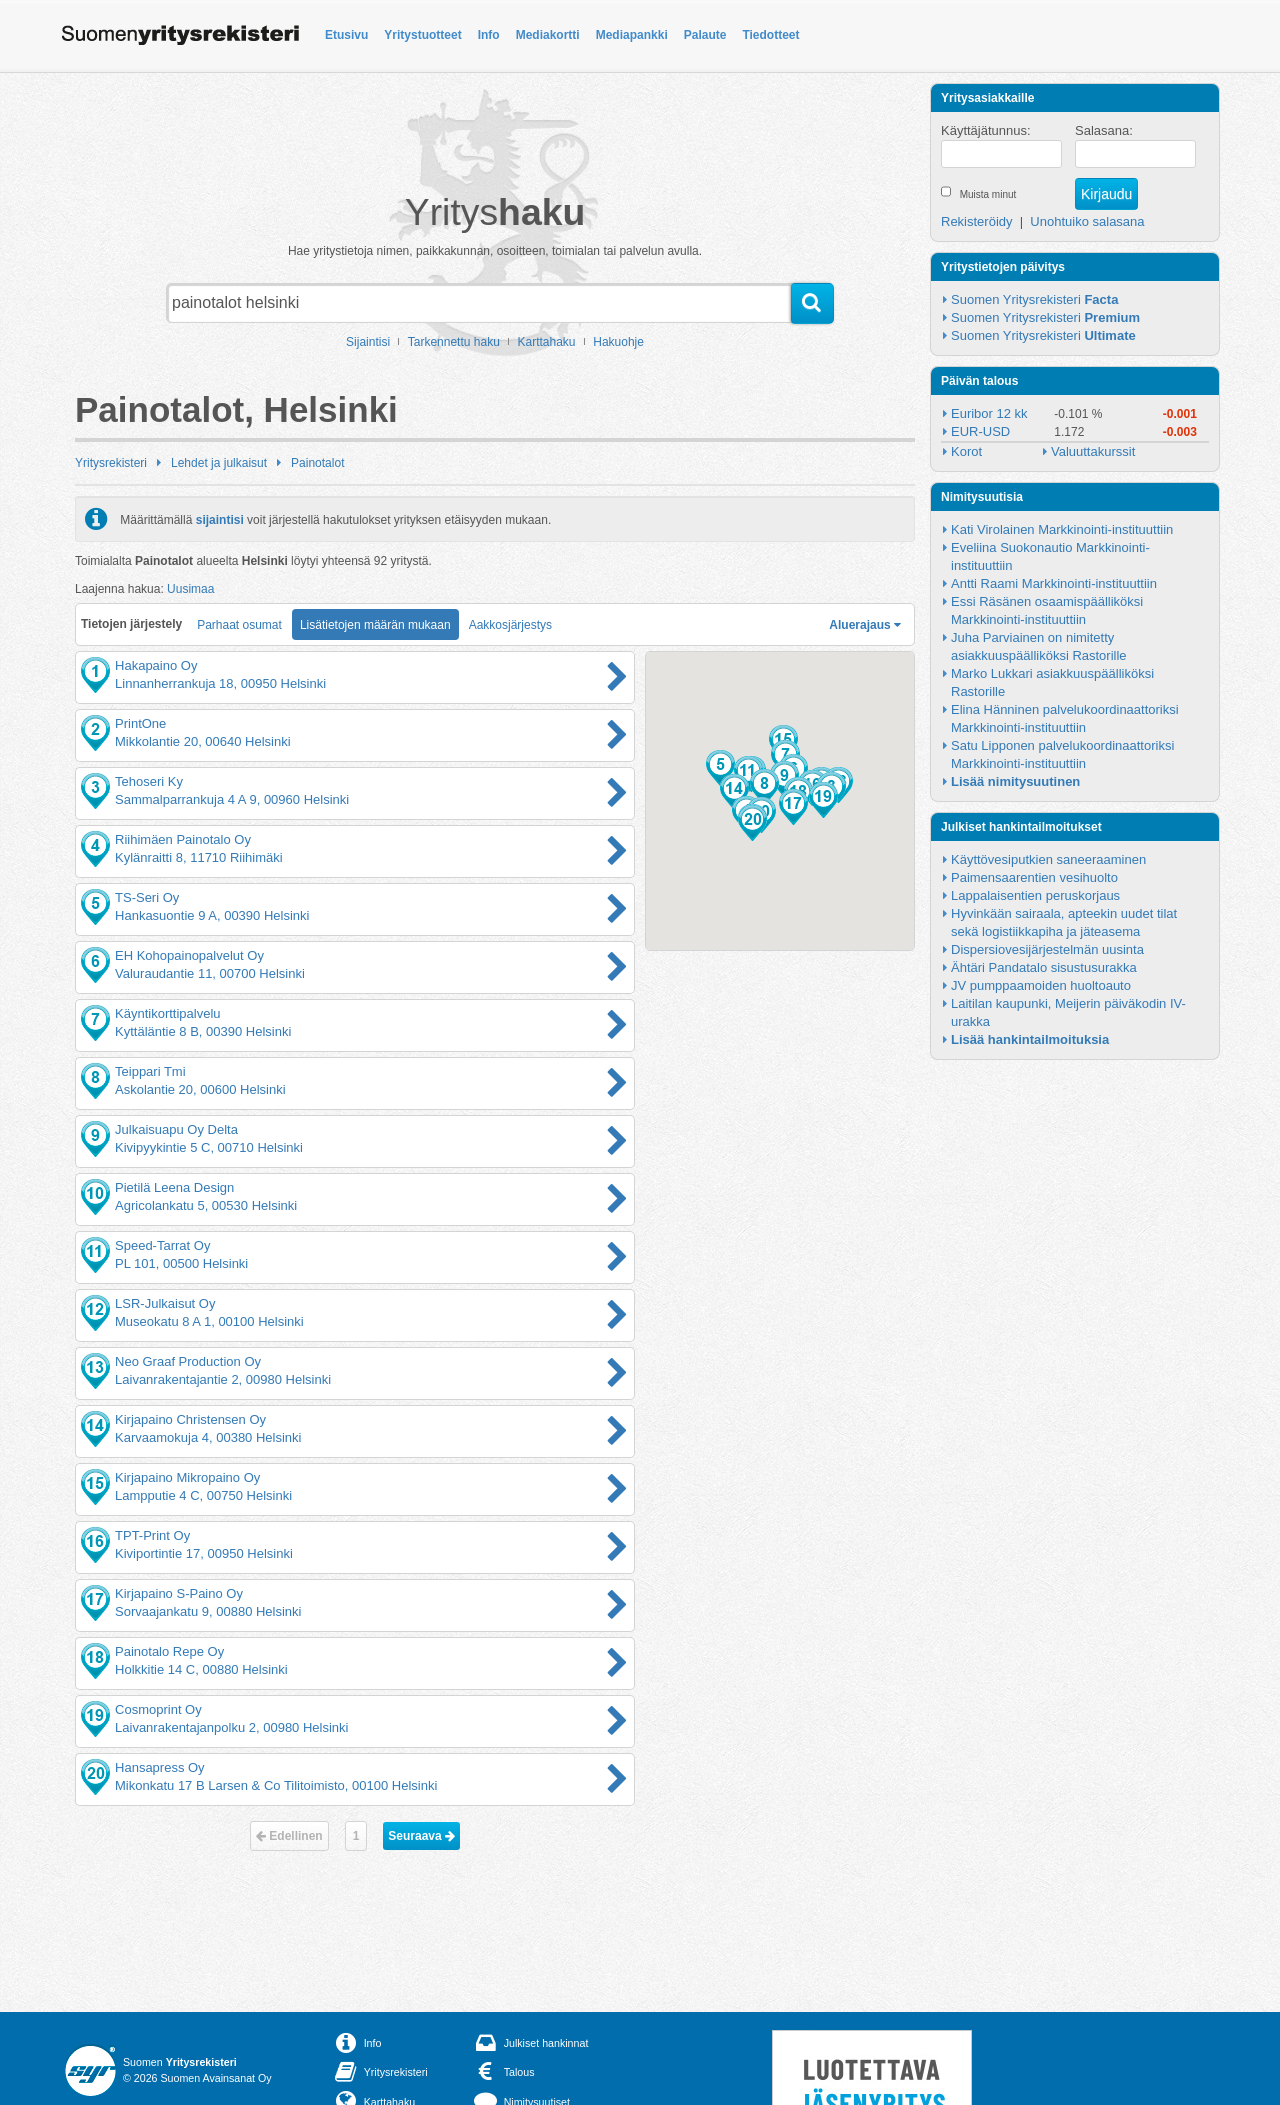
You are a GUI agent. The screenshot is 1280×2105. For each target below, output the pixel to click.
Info (489, 35)
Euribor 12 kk (989, 413)
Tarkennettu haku (454, 342)
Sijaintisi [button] (368, 342)
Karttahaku (547, 342)
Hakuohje (618, 342)
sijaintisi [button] (220, 519)
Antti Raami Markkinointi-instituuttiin (1054, 583)
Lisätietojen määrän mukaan (375, 625)
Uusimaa (190, 589)
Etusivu (346, 35)
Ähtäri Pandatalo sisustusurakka (1044, 967)
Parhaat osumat (239, 625)
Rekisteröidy (977, 221)
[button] (720, 768)
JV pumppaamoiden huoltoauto (1041, 985)
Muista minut (988, 194)
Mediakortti (548, 35)
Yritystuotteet (422, 35)
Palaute (705, 35)
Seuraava (421, 1836)
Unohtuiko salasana (1087, 221)
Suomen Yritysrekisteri (1034, 299)
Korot (966, 451)
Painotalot (317, 463)
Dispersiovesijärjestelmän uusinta (1047, 949)
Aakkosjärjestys (510, 625)
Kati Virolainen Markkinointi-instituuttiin (1062, 529)
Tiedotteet (770, 35)
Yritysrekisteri (111, 463)
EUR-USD (980, 431)
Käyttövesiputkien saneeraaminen (1048, 859)
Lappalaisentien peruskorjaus (1035, 895)
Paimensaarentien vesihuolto (1034, 877)
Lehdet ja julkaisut (219, 463)
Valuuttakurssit (1093, 451)
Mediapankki (632, 35)
